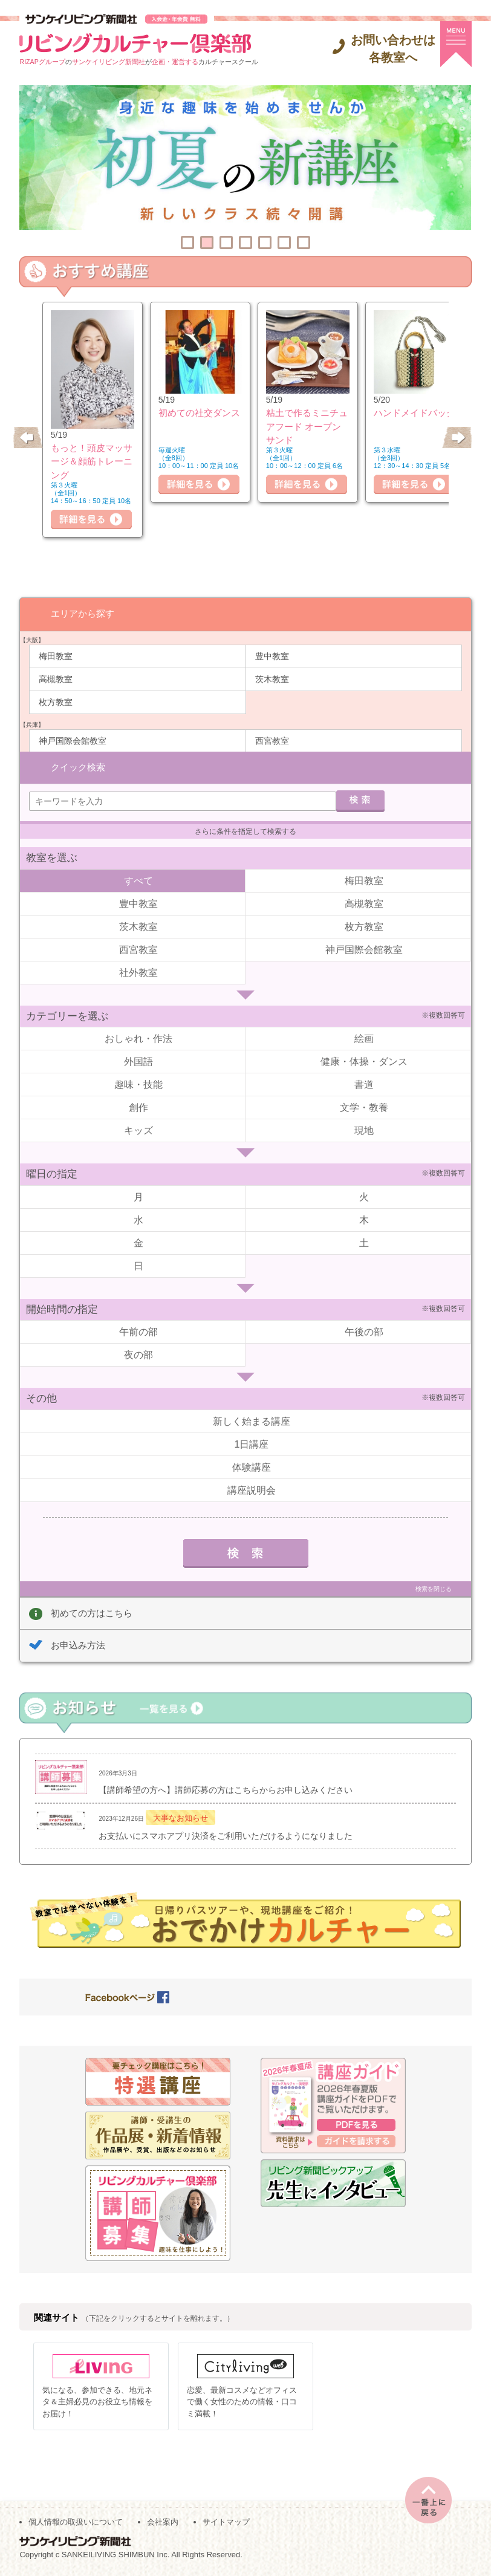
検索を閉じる (433, 1588)
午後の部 (364, 1331)
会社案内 (162, 2522)
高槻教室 (56, 678)
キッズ (138, 1130)
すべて (138, 880)
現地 (364, 1130)
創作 (138, 1107)
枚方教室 (56, 701)
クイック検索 (78, 766)
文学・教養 (364, 1107)
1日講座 (252, 1444)
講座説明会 (251, 1490)
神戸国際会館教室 (72, 740)
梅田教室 (56, 655)
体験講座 (251, 1467)
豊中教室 (272, 655)
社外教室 (138, 972)
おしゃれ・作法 (138, 1038)
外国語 (138, 1061)
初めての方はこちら (91, 1612)
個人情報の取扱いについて (75, 2522)
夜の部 (138, 1354)
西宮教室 (272, 740)
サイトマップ (226, 2522)
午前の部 (138, 1331)
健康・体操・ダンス (364, 1061)
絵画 (364, 1038)
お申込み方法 (78, 1644)
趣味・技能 (138, 1084)
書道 (364, 1084)
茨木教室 (272, 678)
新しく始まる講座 (251, 1421)
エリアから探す (82, 613)
